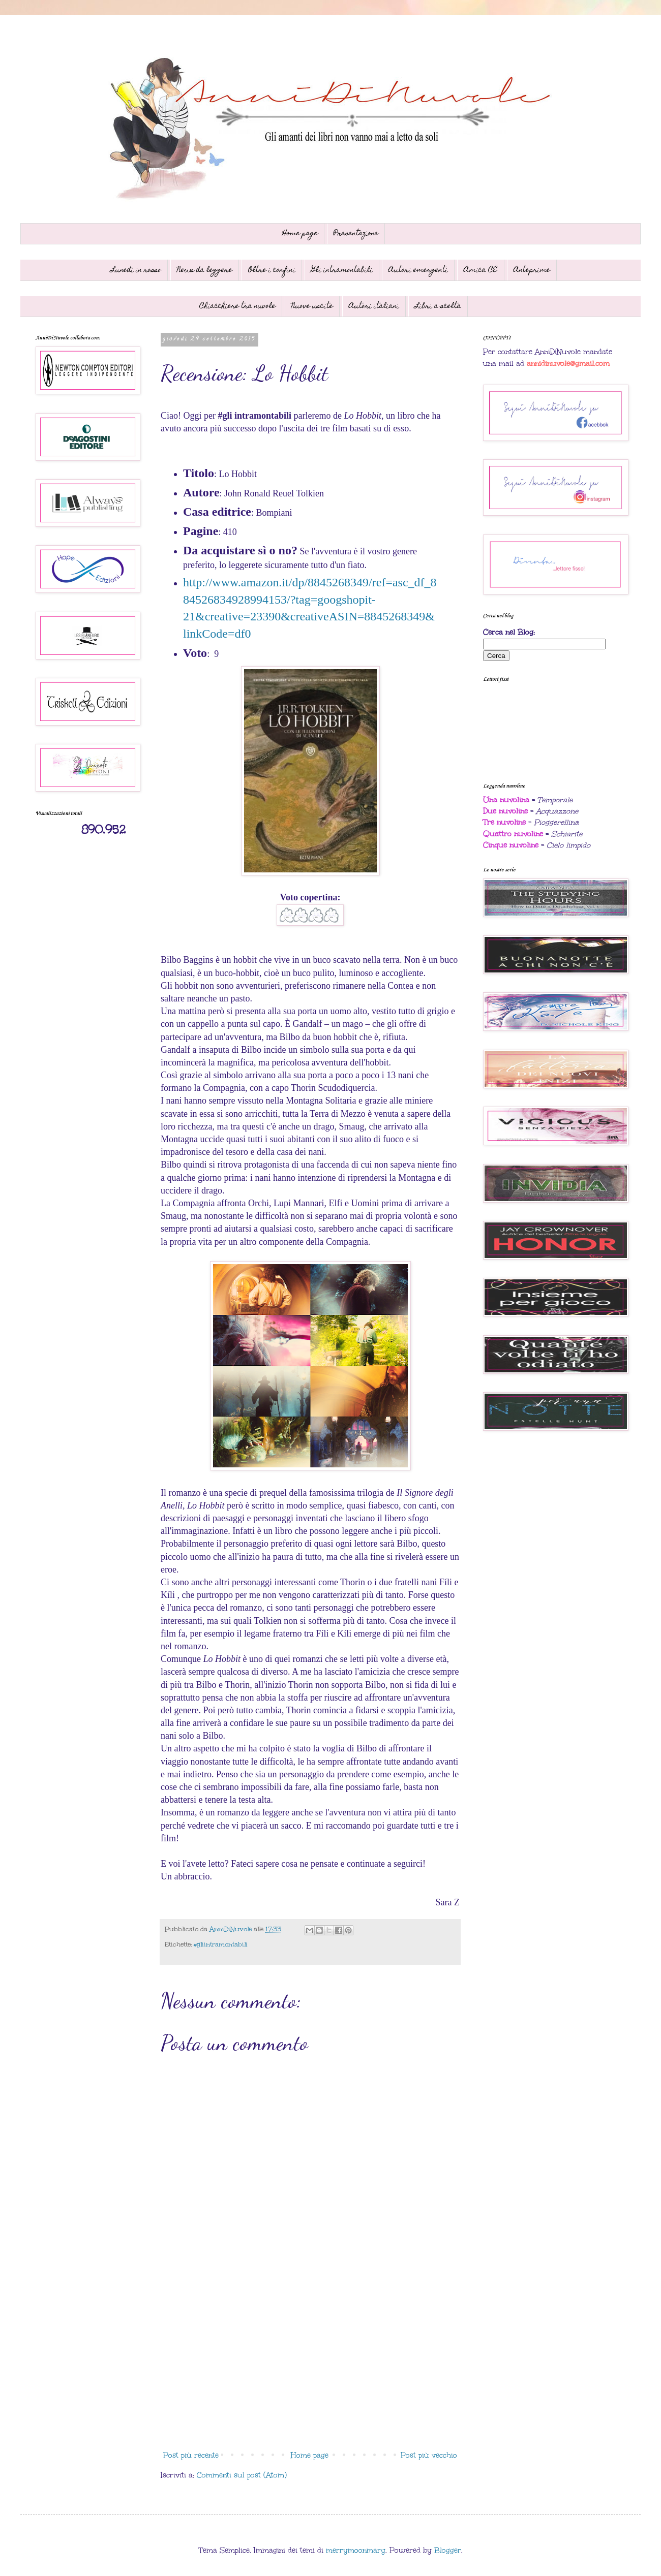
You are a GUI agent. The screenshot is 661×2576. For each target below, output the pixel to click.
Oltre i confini (271, 270)
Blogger (447, 2550)
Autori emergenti (418, 270)
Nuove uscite (312, 306)
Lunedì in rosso (136, 270)
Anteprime (532, 270)
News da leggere (204, 270)
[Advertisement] (310, 2362)
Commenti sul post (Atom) (242, 2475)
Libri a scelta (438, 306)
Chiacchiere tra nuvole (237, 306)
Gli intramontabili (342, 270)
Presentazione (356, 233)
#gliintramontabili (221, 1944)
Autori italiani (374, 306)
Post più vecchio (429, 2455)
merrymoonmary (355, 2550)
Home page (300, 233)
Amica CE (481, 270)
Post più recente (191, 2455)
